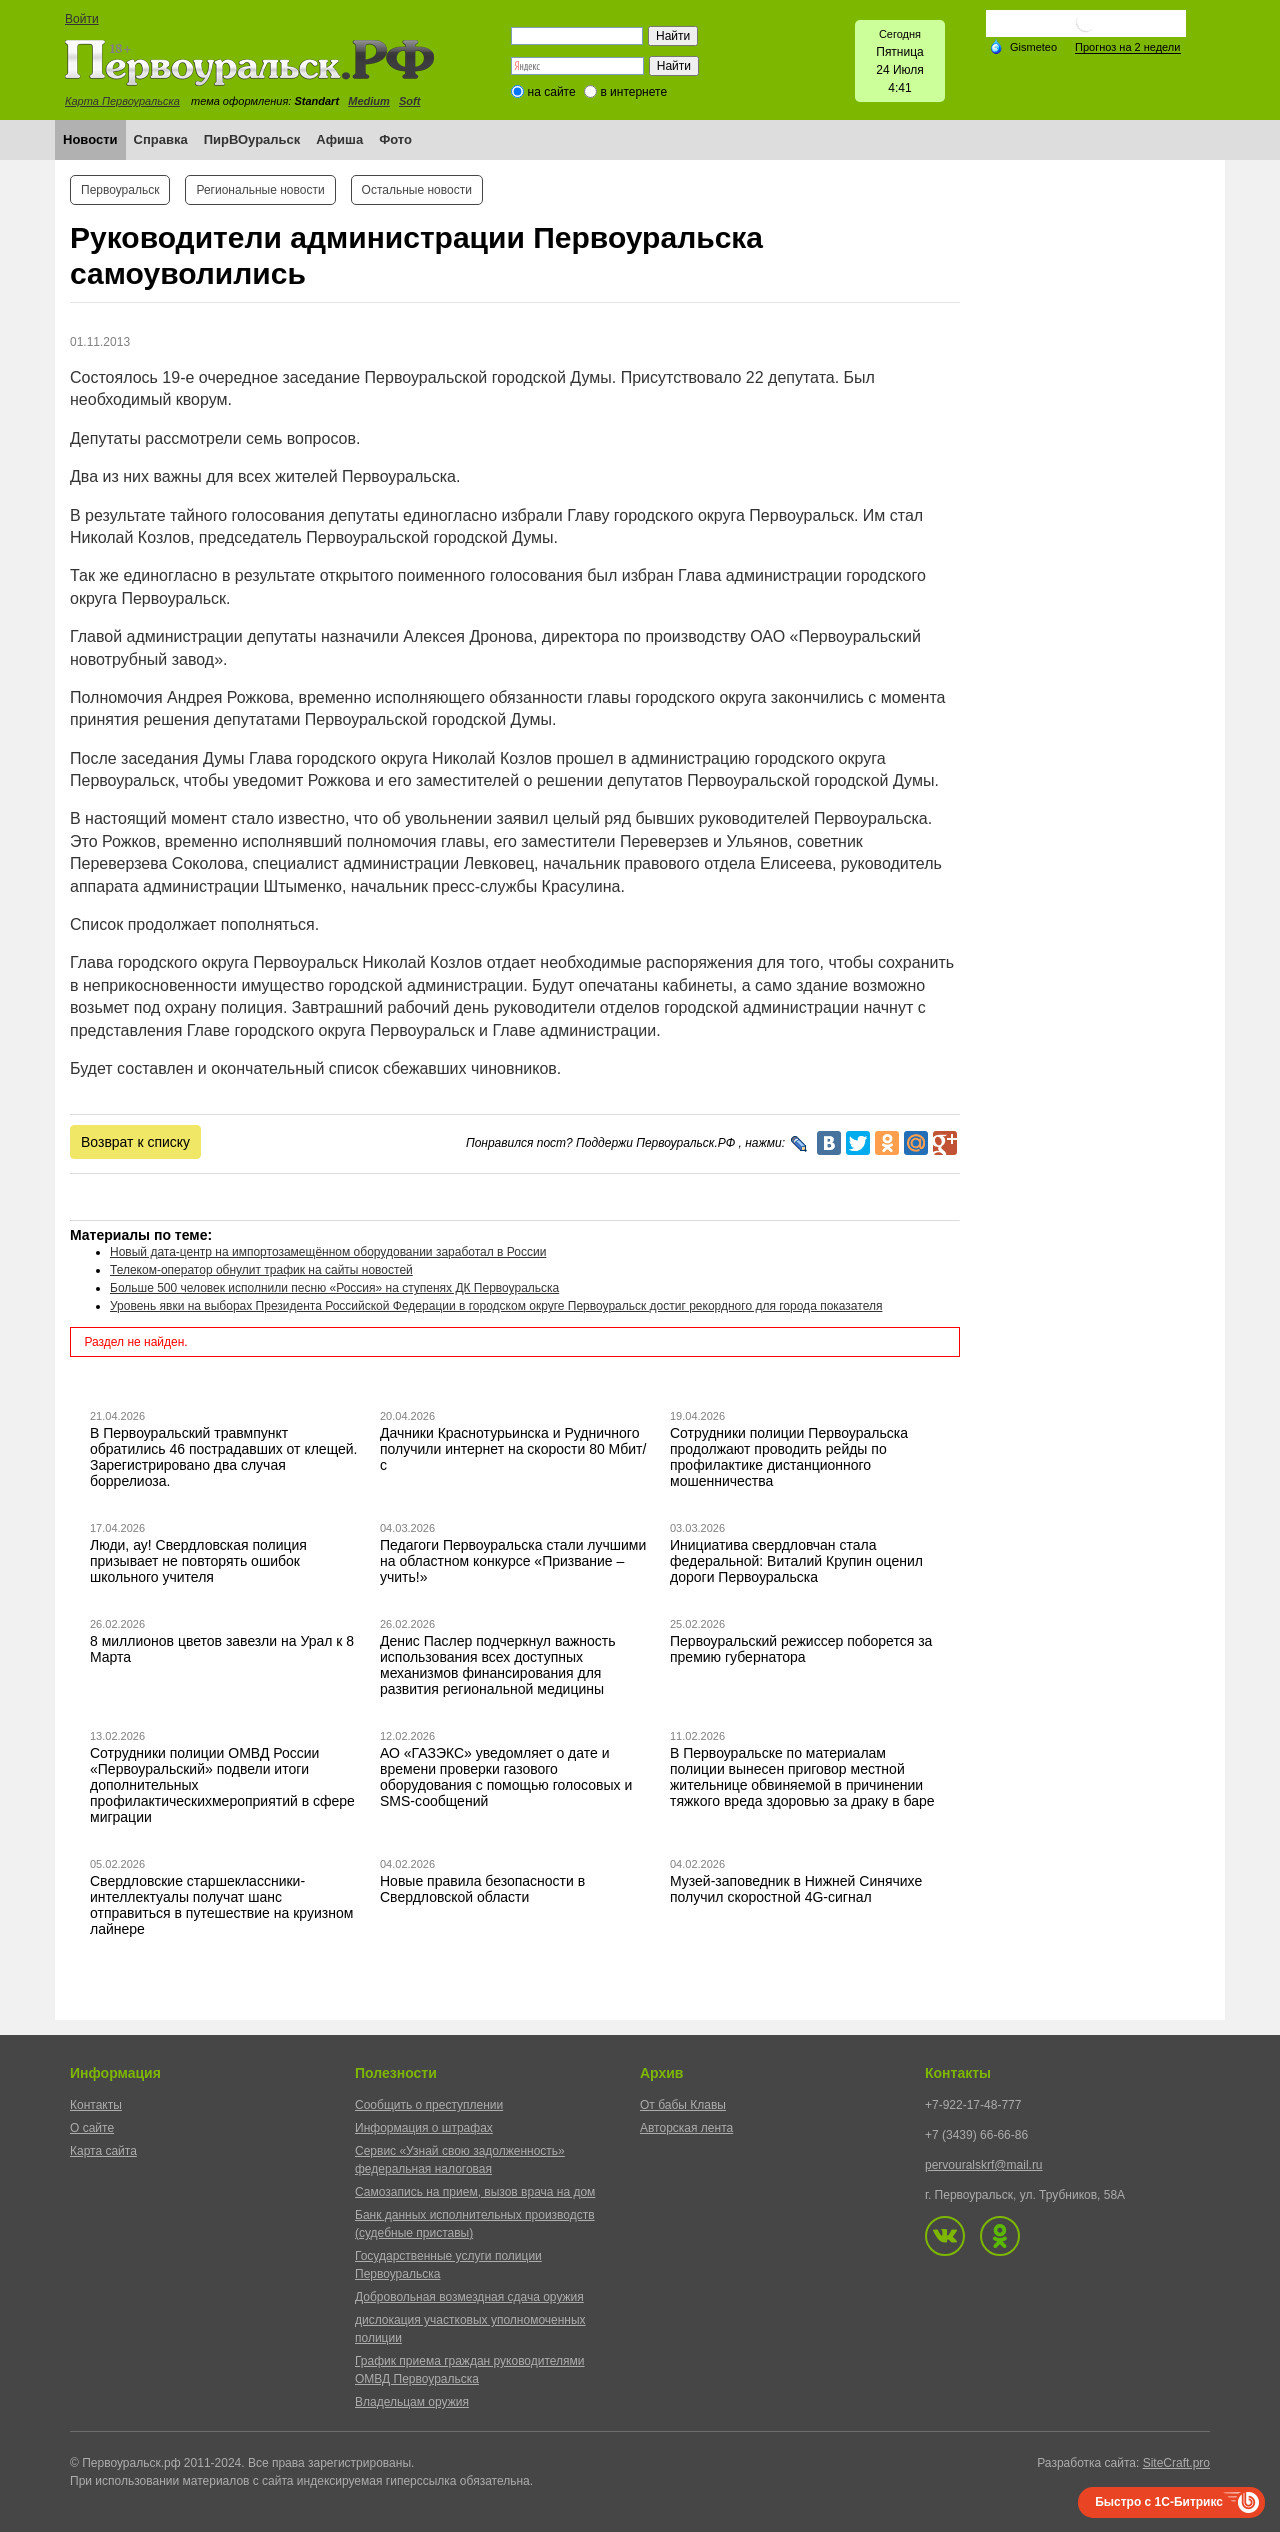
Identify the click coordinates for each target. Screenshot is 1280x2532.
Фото (395, 139)
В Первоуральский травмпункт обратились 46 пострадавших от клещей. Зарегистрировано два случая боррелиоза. (224, 1457)
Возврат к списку (135, 1142)
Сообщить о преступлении (429, 2105)
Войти (82, 19)
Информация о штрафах (424, 2128)
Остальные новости (417, 190)
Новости (90, 139)
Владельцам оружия (412, 2402)
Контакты (96, 2105)
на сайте (552, 92)
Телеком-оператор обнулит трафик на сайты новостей (261, 1270)
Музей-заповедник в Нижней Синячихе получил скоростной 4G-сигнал (796, 1889)
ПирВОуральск (252, 139)
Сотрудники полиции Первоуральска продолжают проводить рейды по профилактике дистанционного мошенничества (789, 1457)
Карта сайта (103, 2151)
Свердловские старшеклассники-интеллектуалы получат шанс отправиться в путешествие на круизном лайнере (221, 1905)
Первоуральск (120, 190)
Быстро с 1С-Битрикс (1159, 2502)
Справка (161, 139)
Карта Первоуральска (122, 101)
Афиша (339, 139)
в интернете (633, 92)
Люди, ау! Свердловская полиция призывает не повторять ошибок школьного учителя (198, 1561)
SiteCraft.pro (1176, 2463)
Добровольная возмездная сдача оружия (469, 2297)
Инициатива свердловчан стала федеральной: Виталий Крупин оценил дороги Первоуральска (796, 1561)
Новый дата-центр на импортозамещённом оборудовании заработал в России (328, 1252)
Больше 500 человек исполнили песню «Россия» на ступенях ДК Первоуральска (334, 1288)
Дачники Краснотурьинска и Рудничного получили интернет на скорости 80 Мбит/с (513, 1449)
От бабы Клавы (683, 2105)
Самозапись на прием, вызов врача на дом (475, 2192)
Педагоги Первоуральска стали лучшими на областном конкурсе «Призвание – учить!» (513, 1561)
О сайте (92, 2128)
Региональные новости (260, 190)
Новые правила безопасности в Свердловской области (482, 1889)
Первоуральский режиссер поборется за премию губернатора (801, 1649)
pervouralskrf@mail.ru (984, 2165)
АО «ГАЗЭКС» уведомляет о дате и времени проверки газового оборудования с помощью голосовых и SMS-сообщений (506, 1777)
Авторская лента (686, 2128)
